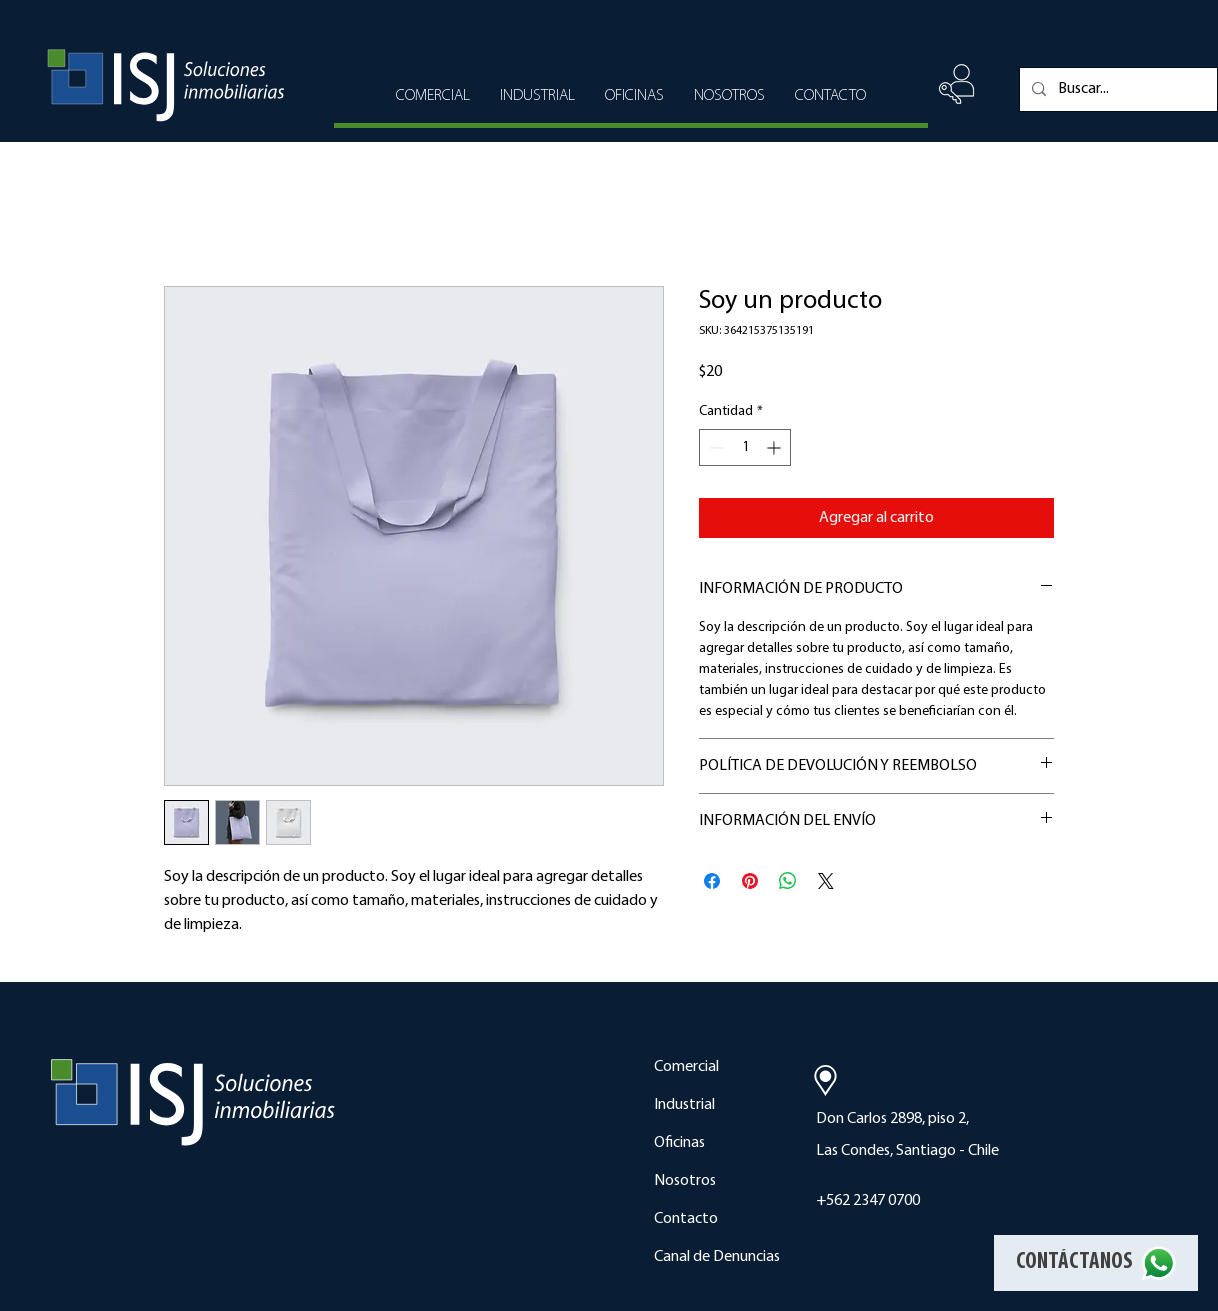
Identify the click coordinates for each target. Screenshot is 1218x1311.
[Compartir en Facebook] (712, 881)
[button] (634, 96)
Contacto (686, 1219)
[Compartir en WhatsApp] (788, 881)
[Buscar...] (1116, 89)
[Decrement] (714, 447)
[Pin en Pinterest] (750, 881)
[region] (951, 84)
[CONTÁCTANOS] (1096, 1263)
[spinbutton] (745, 447)
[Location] (825, 1080)
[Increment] (775, 447)
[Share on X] (826, 881)
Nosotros (685, 1181)
